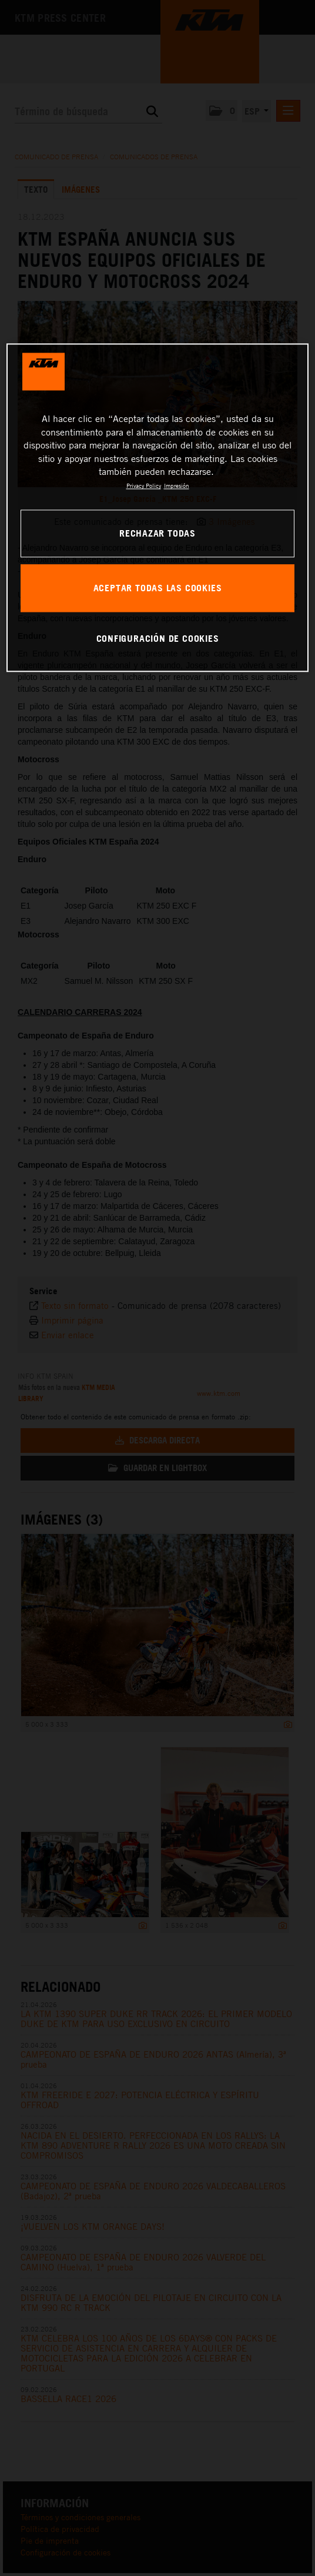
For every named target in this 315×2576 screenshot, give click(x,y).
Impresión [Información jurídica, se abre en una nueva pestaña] (176, 486)
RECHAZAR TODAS (157, 533)
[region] (157, 508)
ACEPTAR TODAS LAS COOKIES (157, 588)
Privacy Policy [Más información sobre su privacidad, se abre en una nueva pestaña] (143, 486)
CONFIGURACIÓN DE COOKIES (157, 638)
